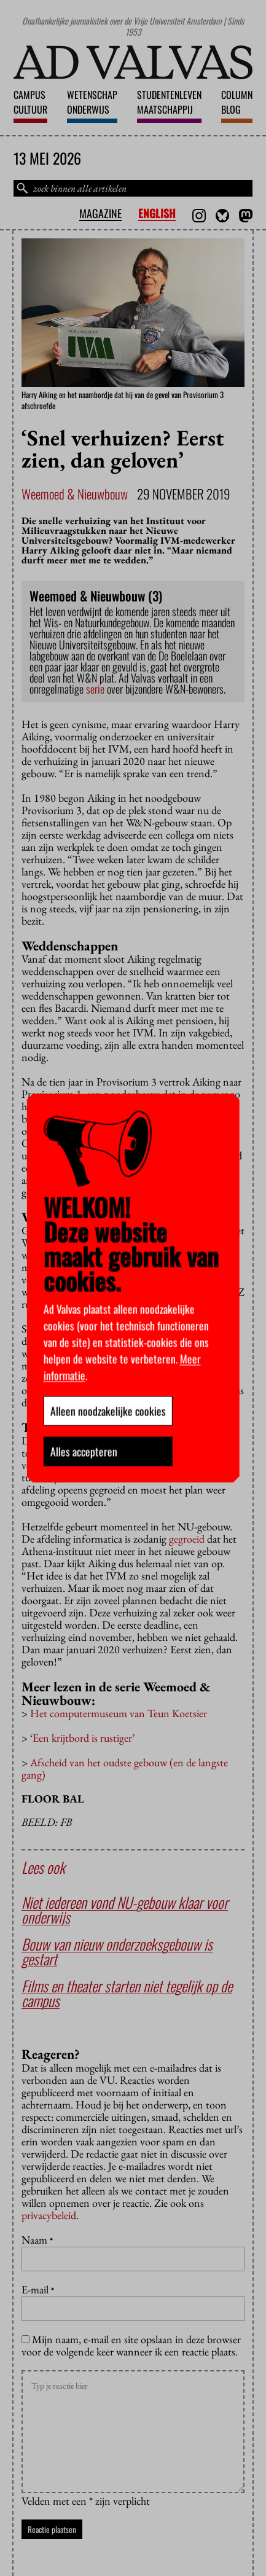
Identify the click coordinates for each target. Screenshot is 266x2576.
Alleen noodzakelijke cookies (107, 1411)
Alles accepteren (83, 1451)
